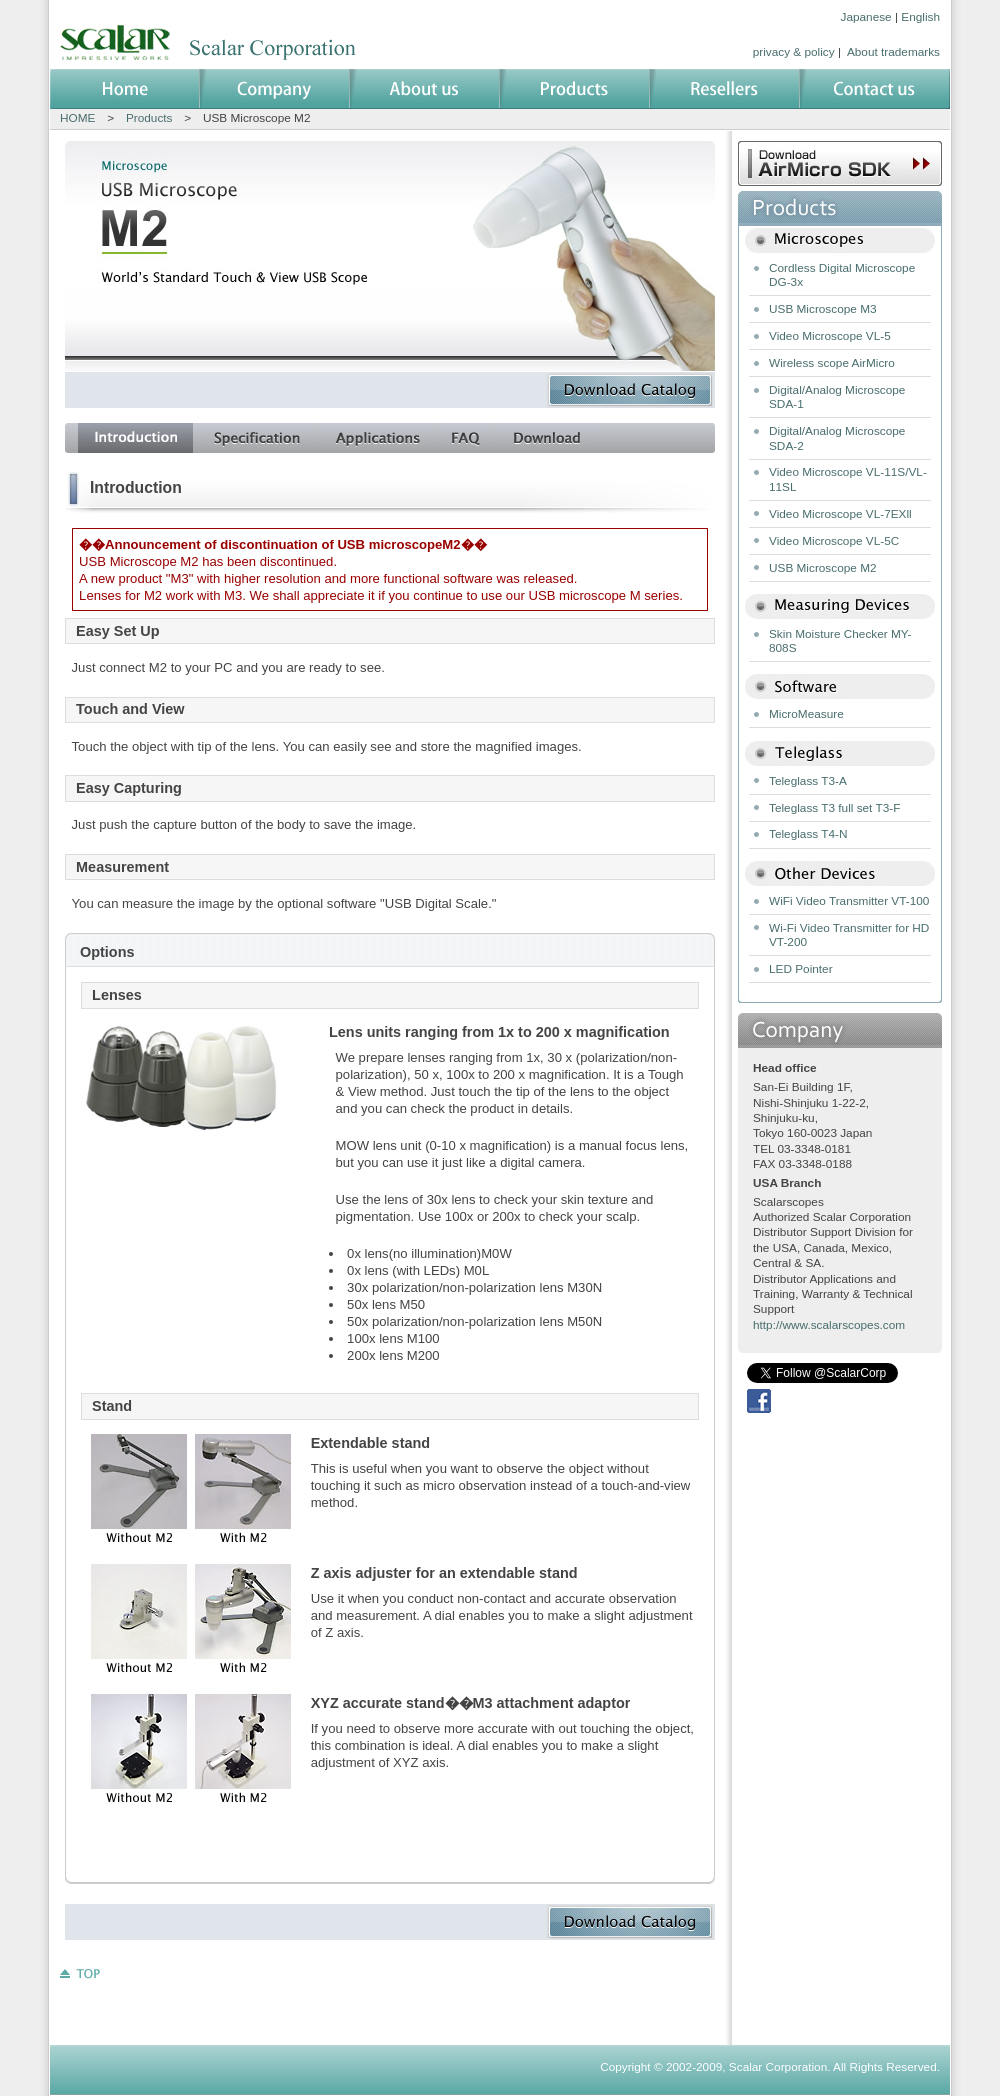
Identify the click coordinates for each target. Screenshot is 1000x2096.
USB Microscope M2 (823, 568)
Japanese (866, 17)
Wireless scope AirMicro (832, 363)
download (547, 438)
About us (425, 89)
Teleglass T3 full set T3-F (834, 808)
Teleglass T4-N (808, 834)
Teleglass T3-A (808, 781)
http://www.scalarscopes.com (829, 1325)
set (256, 438)
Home (125, 89)
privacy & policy (794, 52)
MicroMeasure (806, 714)
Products (575, 89)
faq (466, 438)
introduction (135, 438)
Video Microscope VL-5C (834, 541)
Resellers (725, 89)
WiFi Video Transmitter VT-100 (849, 901)
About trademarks (893, 52)
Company (275, 89)
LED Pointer (801, 969)
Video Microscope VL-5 (830, 336)
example (377, 438)
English (920, 17)
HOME (77, 118)
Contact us (875, 89)
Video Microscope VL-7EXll (840, 514)
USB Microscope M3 (823, 309)
